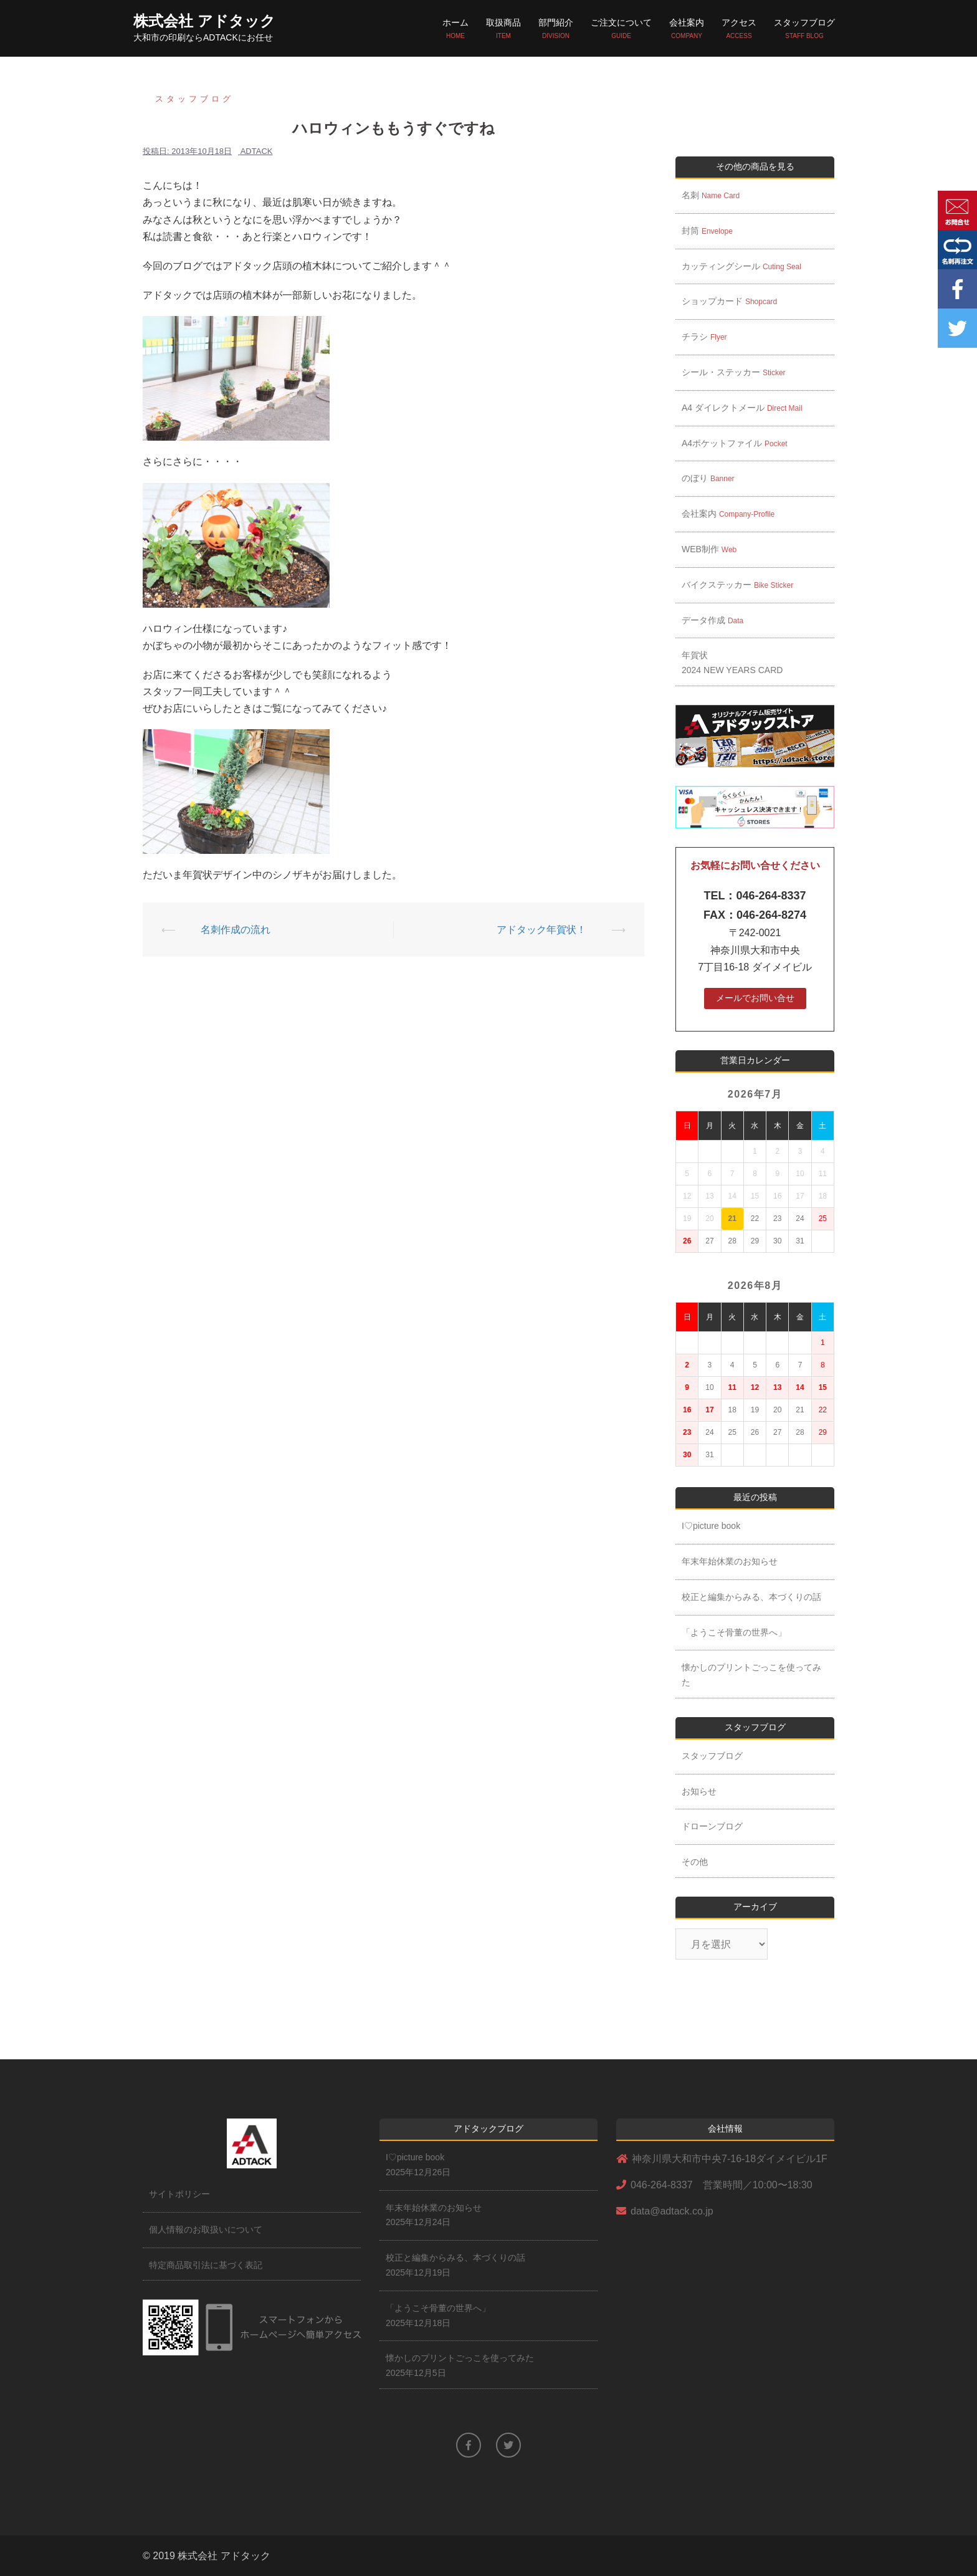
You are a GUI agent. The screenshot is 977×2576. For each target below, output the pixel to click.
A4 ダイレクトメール (742, 408)
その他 (695, 1862)
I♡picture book (711, 1526)
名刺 (715, 195)
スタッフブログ (804, 29)
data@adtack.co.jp (672, 2211)
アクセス (739, 29)
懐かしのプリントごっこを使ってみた (751, 1674)
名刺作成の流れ (235, 929)
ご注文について (621, 29)
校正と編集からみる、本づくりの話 (751, 1597)
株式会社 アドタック (204, 20)
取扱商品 (503, 29)
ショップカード (729, 301)
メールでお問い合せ (755, 998)
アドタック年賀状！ (541, 929)
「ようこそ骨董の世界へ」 (734, 1632)
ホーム (455, 29)
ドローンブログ (712, 1826)
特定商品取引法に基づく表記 (205, 2265)
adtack (257, 151)
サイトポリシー (179, 2194)
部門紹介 (555, 29)
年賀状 (732, 662)
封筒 (711, 231)
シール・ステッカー (734, 372)
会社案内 (686, 29)
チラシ (704, 337)
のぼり (712, 478)
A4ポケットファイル (735, 443)
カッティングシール (741, 266)
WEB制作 (713, 549)
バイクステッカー (737, 585)
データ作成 (712, 620)
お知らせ (699, 1791)
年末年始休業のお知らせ (730, 1561)
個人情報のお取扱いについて (205, 2229)
